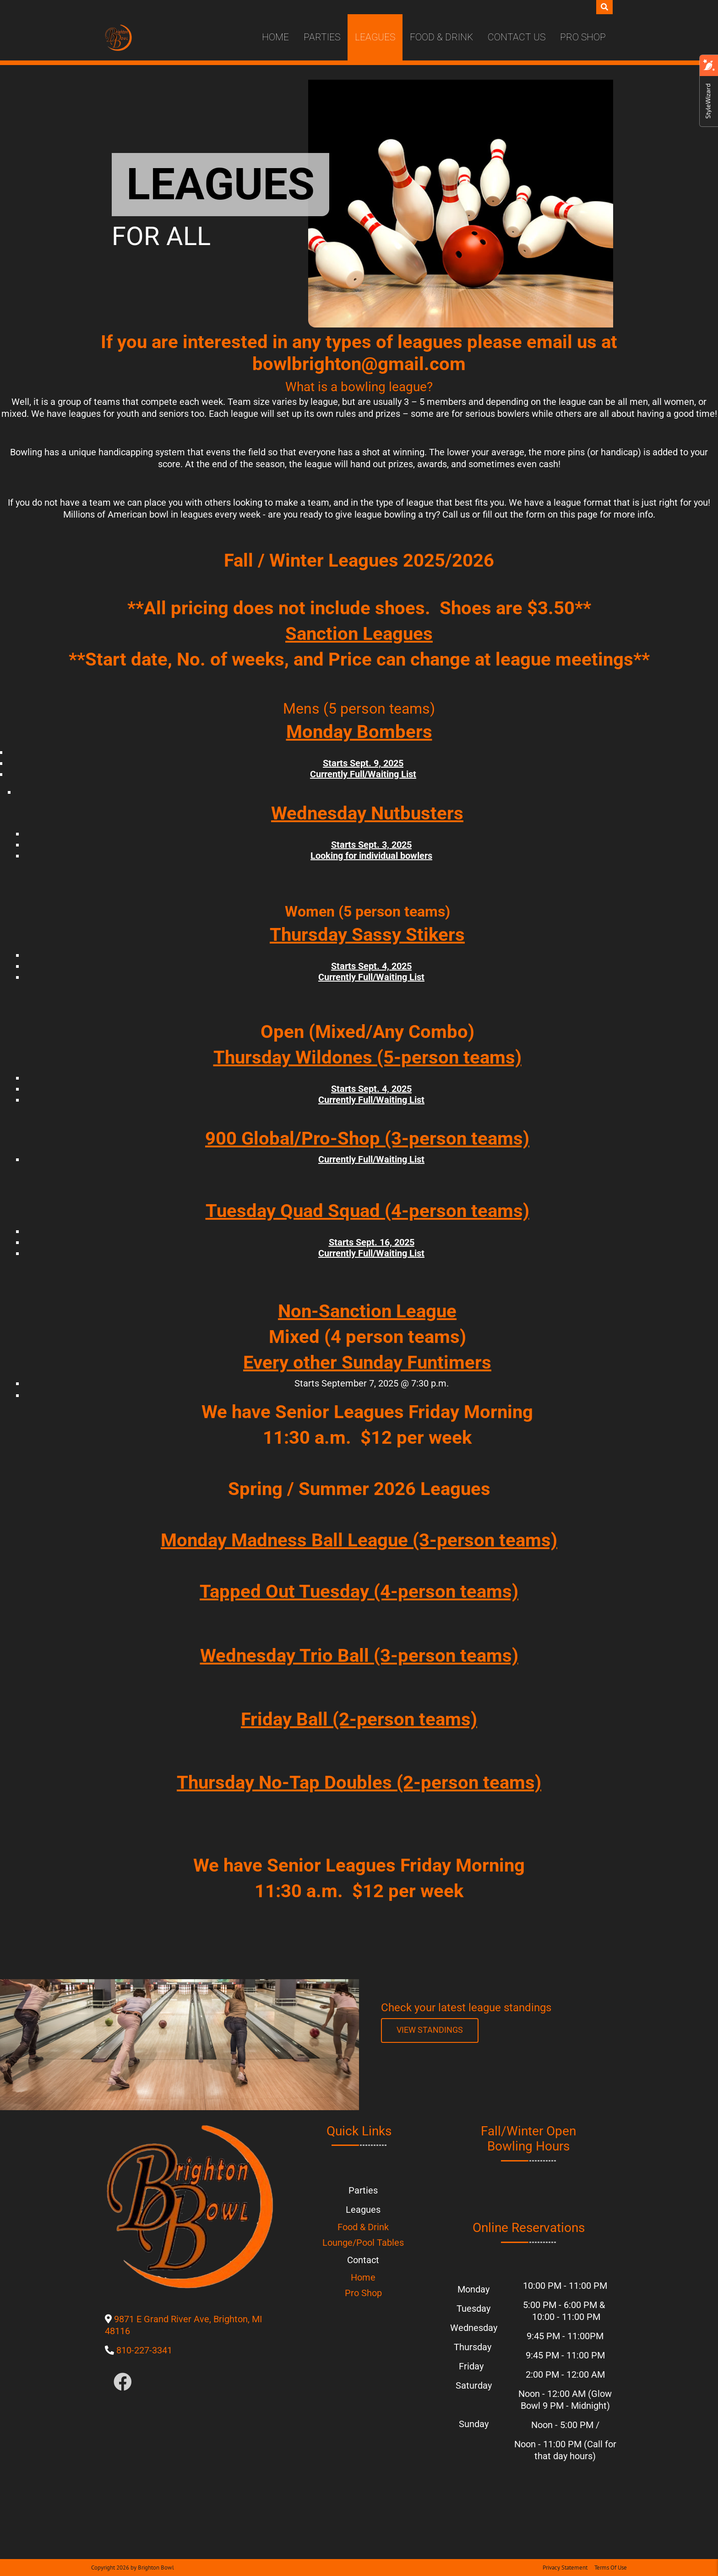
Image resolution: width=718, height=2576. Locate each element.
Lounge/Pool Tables (363, 2242)
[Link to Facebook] (122, 2382)
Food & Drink (441, 37)
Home (275, 37)
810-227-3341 (144, 2350)
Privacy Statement (565, 2568)
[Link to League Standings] (430, 2030)
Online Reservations (529, 2227)
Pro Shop (583, 37)
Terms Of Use (610, 2568)
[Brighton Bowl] (118, 37)
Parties (322, 37)
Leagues (375, 37)
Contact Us (516, 37)
